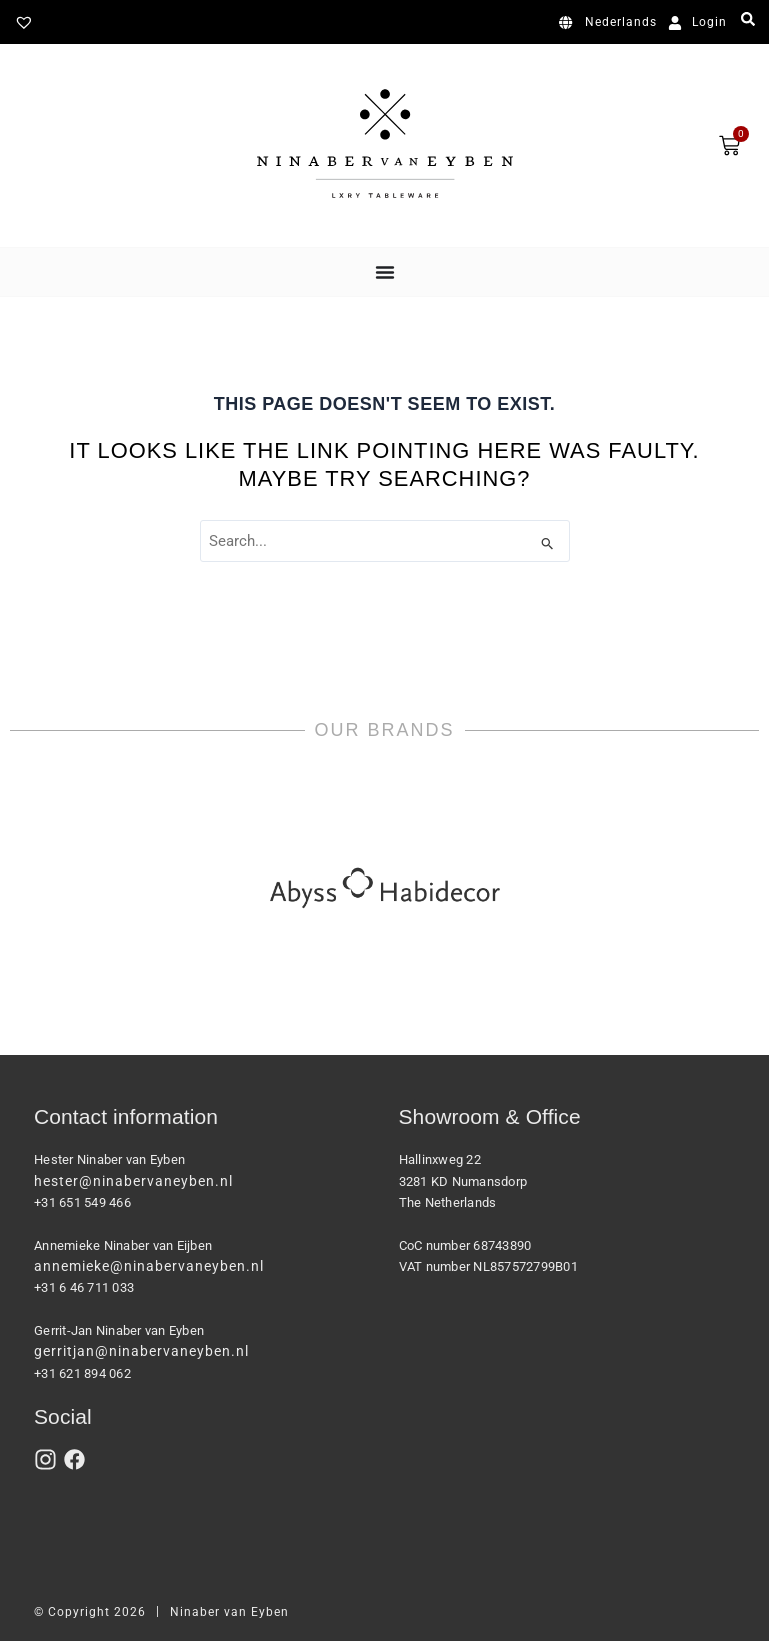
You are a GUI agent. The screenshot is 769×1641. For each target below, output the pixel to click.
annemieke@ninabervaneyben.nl (149, 1266)
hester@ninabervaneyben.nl (133, 1181)
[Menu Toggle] (385, 272)
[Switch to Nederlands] (611, 23)
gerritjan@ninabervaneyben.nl (141, 1351)
